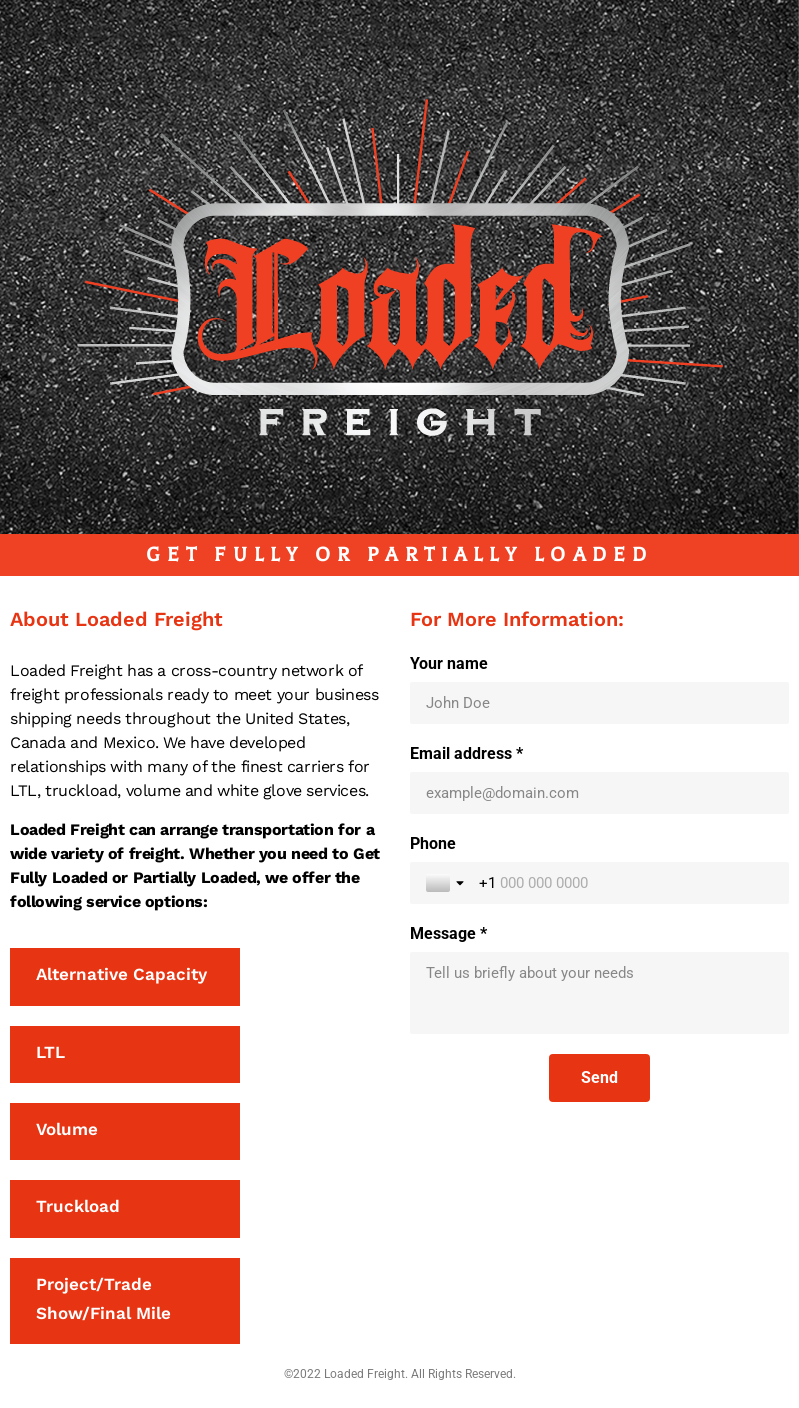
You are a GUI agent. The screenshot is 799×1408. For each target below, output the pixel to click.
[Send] (599, 1078)
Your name (449, 663)
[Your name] (600, 703)
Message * (448, 933)
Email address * (466, 753)
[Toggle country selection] (447, 883)
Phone (433, 843)
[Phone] (626, 883)
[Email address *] (600, 793)
